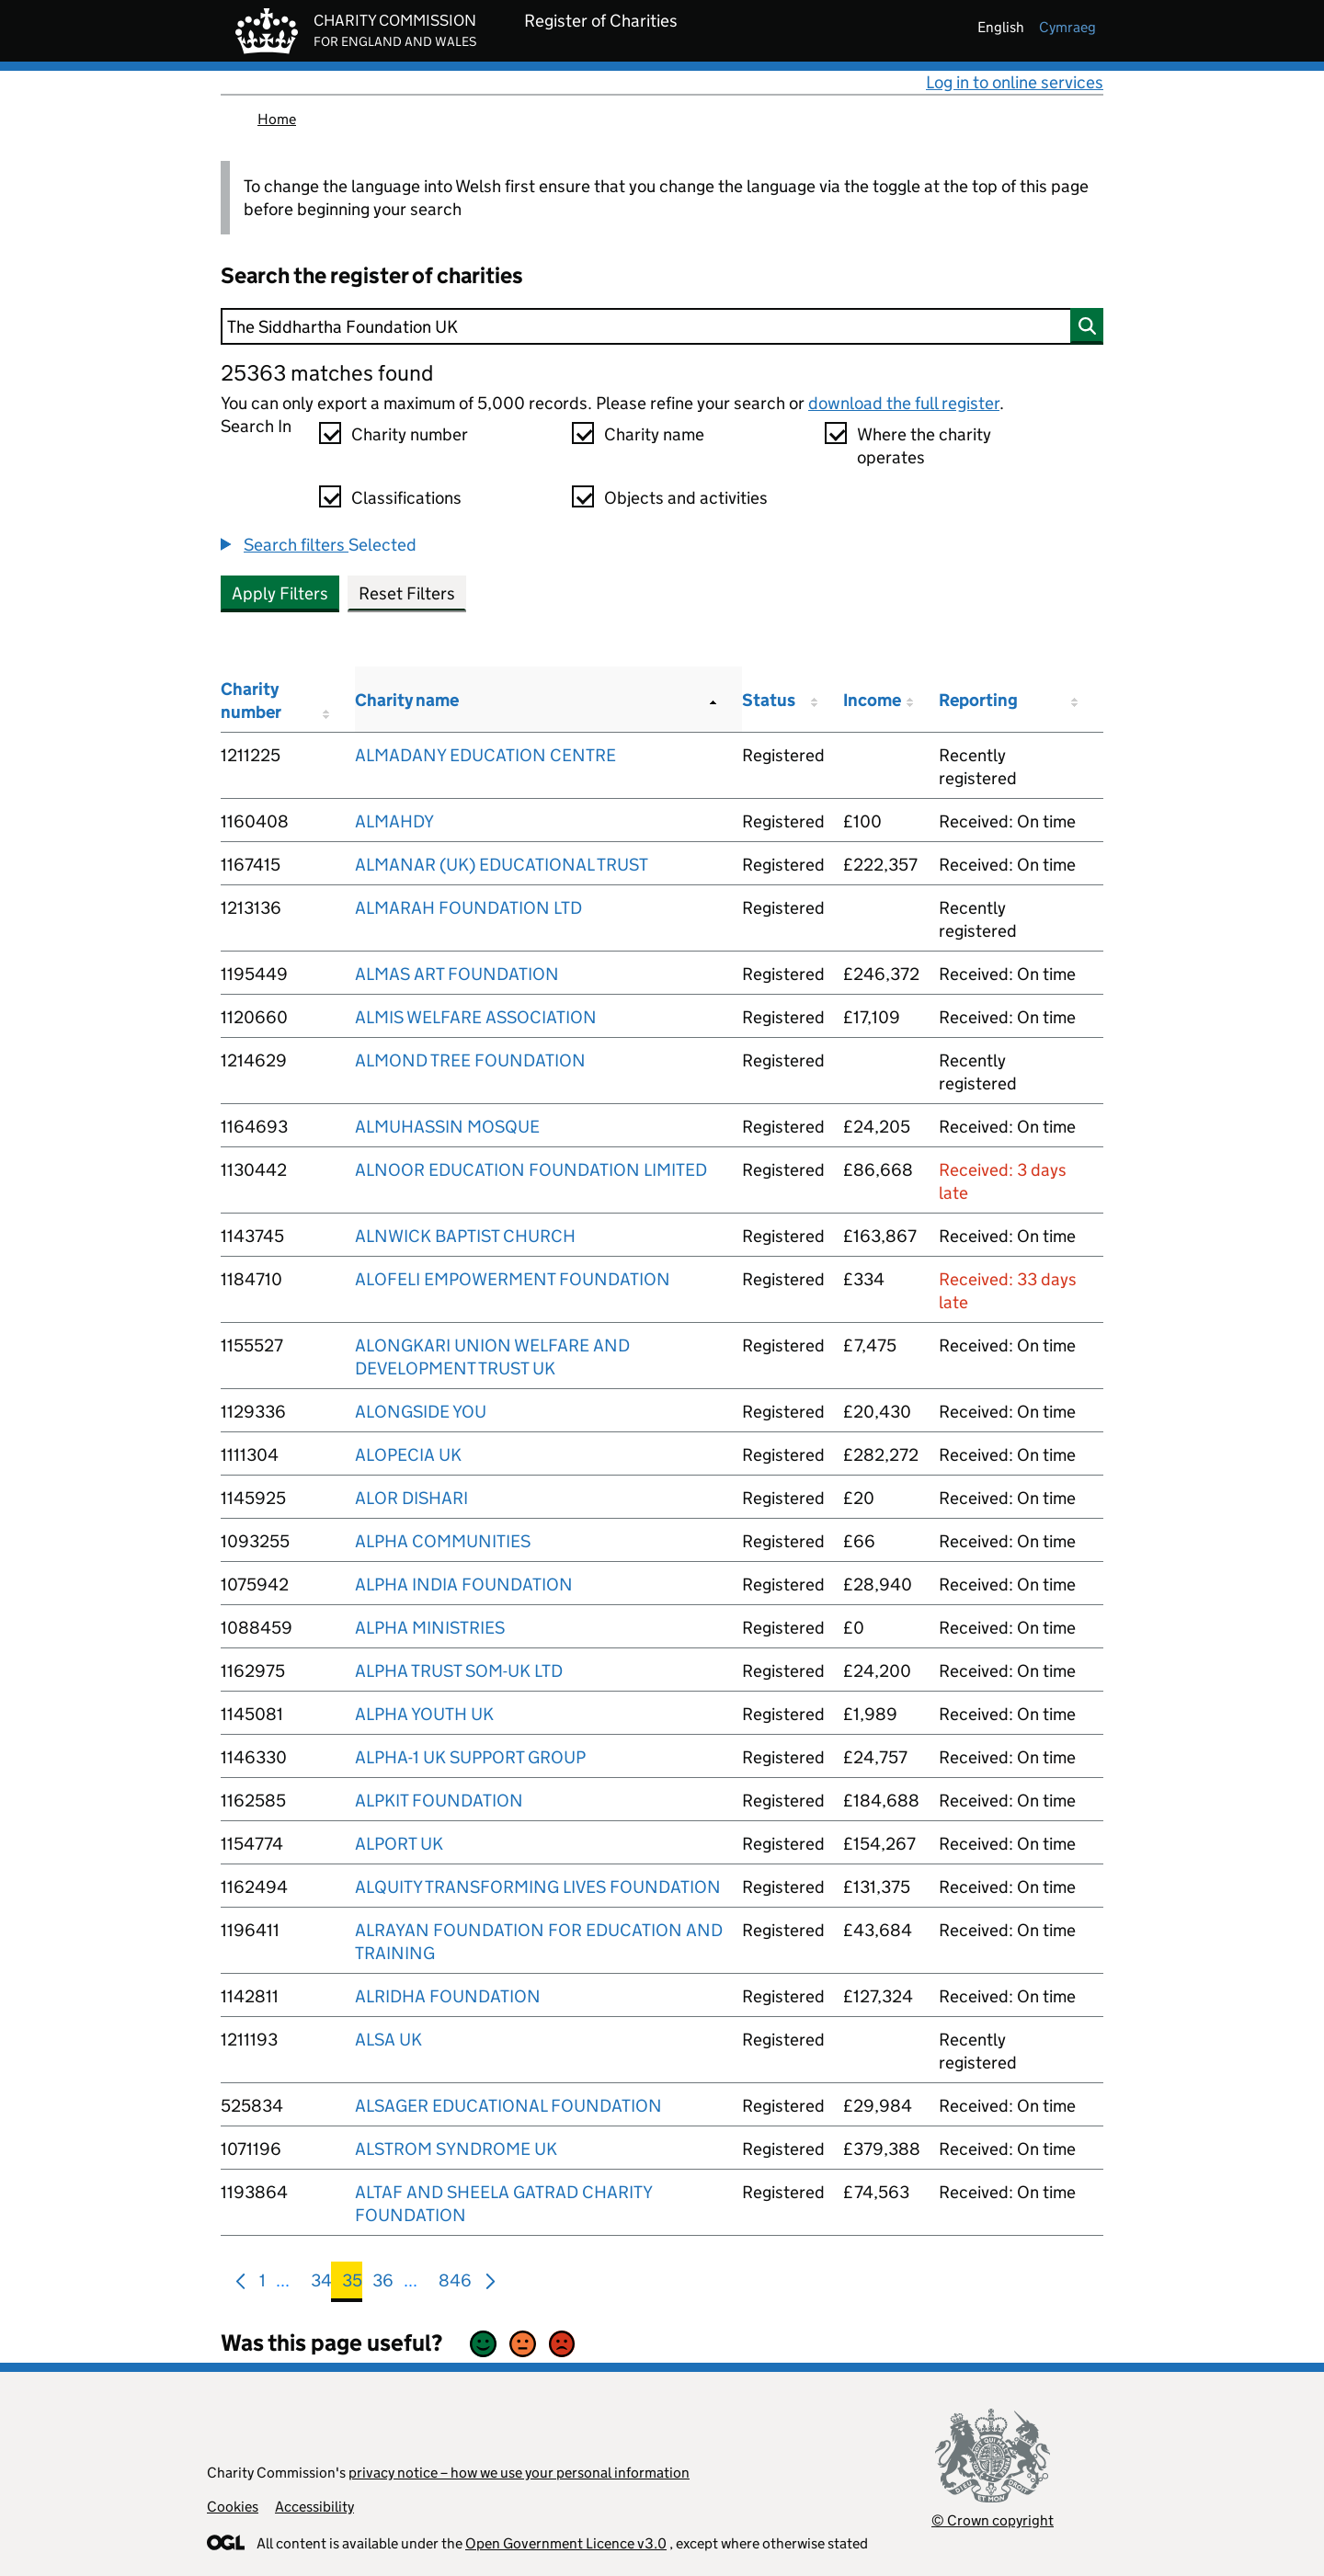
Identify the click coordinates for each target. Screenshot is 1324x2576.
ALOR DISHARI (411, 1498)
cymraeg (1067, 27)
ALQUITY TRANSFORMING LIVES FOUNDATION (538, 1887)
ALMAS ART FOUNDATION (457, 974)
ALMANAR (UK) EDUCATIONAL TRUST (501, 864)
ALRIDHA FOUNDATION (448, 1996)
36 (383, 2284)
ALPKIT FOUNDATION (439, 1800)
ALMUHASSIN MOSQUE (447, 1126)
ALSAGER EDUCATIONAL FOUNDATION (508, 2105)
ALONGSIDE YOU (420, 1411)
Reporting (978, 700)
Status (768, 700)
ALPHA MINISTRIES (430, 1627)
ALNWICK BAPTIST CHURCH (465, 1236)
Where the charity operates (924, 446)
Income (872, 700)
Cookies (232, 2506)
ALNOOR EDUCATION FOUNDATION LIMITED (531, 1169)
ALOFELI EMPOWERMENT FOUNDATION (512, 1279)
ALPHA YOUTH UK (424, 1714)
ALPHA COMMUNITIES (443, 1541)
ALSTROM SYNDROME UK (456, 2149)
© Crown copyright (992, 2520)
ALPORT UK (399, 1843)
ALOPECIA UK (408, 1454)
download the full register (903, 403)
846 (455, 2284)
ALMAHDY (394, 821)
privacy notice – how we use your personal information (519, 2472)
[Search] (662, 326)
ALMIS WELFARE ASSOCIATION (476, 1017)
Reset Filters (407, 593)
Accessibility (314, 2506)
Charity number (409, 434)
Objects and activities (686, 497)
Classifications (406, 497)
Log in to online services (1014, 82)
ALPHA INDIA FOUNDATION (464, 1584)
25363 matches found (327, 372)
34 (321, 2284)
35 (352, 2284)
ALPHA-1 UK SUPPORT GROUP (470, 1757)
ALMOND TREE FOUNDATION (470, 1060)
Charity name (654, 434)
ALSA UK (388, 2039)
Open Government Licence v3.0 (566, 2543)
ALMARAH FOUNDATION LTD (468, 907)
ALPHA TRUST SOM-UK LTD (459, 1670)
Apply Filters (280, 593)
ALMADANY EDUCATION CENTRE (485, 755)
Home (276, 119)
